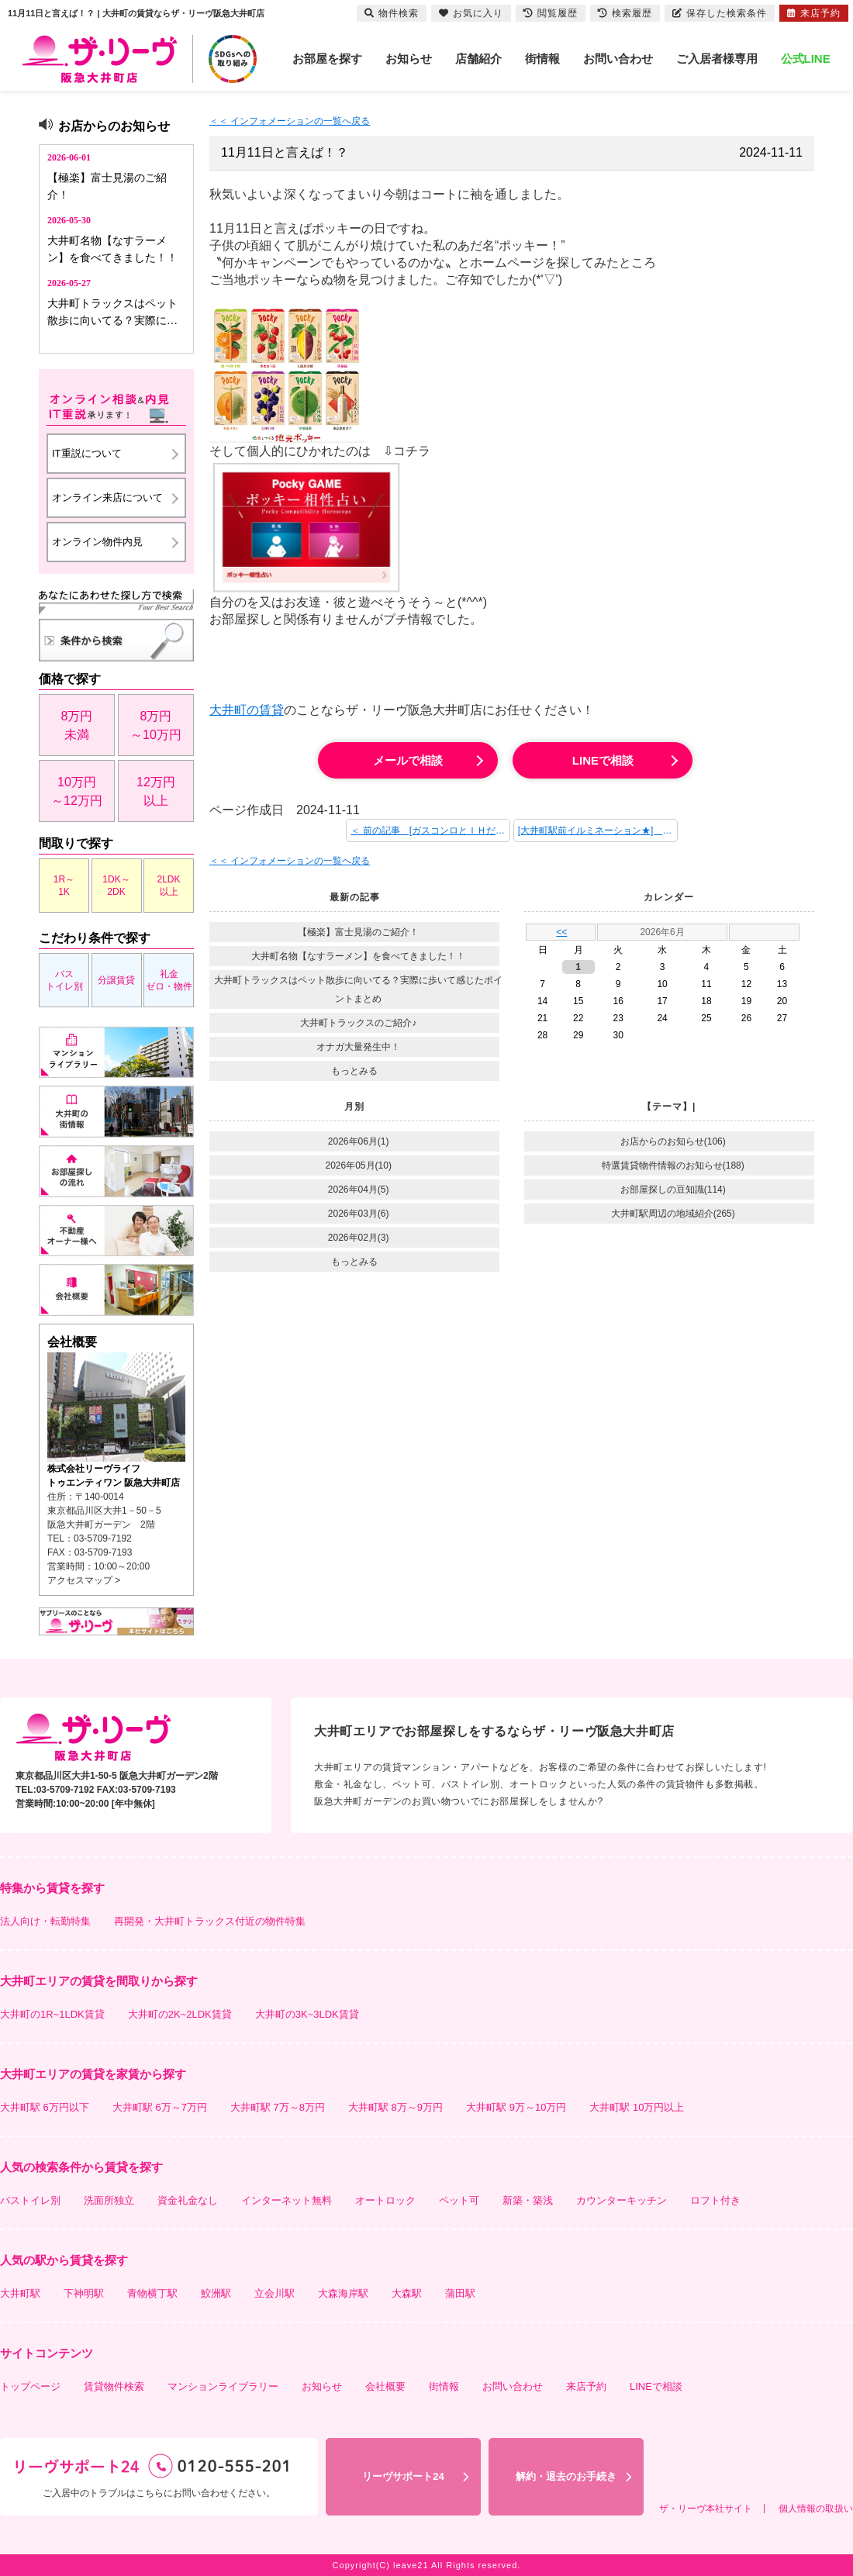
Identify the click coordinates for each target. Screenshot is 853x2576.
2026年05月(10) (359, 1165)
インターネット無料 (286, 2200)
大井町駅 (20, 2293)
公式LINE (806, 58)
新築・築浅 (527, 2200)
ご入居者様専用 (717, 58)
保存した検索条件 (719, 13)
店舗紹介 (478, 58)
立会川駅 (274, 2293)
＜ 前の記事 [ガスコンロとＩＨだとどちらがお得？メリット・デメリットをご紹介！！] (430, 830)
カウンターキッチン (621, 2200)
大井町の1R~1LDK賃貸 (52, 2014)
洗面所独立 (109, 2200)
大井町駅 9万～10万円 (516, 2107)
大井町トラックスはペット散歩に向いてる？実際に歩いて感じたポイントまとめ (358, 989)
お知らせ (408, 58)
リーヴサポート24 (403, 2476)
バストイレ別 (64, 980)
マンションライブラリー (222, 2386)
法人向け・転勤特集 (45, 1921)
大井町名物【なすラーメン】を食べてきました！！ (358, 956)
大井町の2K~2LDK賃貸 (180, 2014)
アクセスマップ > (83, 1580)
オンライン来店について (107, 497)
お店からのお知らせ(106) (673, 1141)
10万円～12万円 (76, 791)
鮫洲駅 (216, 2293)
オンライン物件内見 (97, 541)
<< (561, 932)
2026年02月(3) (358, 1237)
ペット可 (459, 2200)
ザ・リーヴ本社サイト (705, 2508)
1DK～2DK (116, 885)
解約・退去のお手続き (566, 2476)
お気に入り (471, 13)
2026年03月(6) (358, 1213)
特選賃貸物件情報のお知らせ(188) (673, 1165)
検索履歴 (625, 13)
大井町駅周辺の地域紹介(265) (673, 1213)
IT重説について (87, 453)
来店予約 (586, 2386)
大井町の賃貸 (246, 710)
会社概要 (385, 2386)
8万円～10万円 (155, 725)
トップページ (30, 2386)
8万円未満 (77, 725)
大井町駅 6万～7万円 (159, 2107)
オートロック (385, 2200)
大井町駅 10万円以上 (636, 2107)
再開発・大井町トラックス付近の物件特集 (210, 1921)
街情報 (542, 58)
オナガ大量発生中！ (358, 1046)
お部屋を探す (327, 58)
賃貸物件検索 (114, 2386)
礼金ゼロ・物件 (169, 980)
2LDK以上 (168, 885)
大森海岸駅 (343, 2293)
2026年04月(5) (358, 1189)
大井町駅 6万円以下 (44, 2107)
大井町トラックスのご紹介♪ (358, 1022)
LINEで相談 (603, 760)
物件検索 (391, 13)
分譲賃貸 (116, 980)
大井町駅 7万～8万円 (277, 2107)
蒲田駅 (460, 2293)
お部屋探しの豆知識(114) (673, 1189)
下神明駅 (84, 2293)
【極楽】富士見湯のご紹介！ (358, 932)
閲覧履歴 (550, 13)
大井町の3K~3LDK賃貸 (307, 2014)
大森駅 (407, 2293)
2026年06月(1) (358, 1141)
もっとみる (354, 1070)
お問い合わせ (618, 58)
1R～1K (64, 885)
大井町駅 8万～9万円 (395, 2107)
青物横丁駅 (152, 2293)
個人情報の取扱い (816, 2508)
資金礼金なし (187, 2200)
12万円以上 (155, 791)
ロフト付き (715, 2200)
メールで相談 (408, 760)
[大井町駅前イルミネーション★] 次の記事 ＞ (598, 830)
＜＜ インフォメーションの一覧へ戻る (289, 121)
